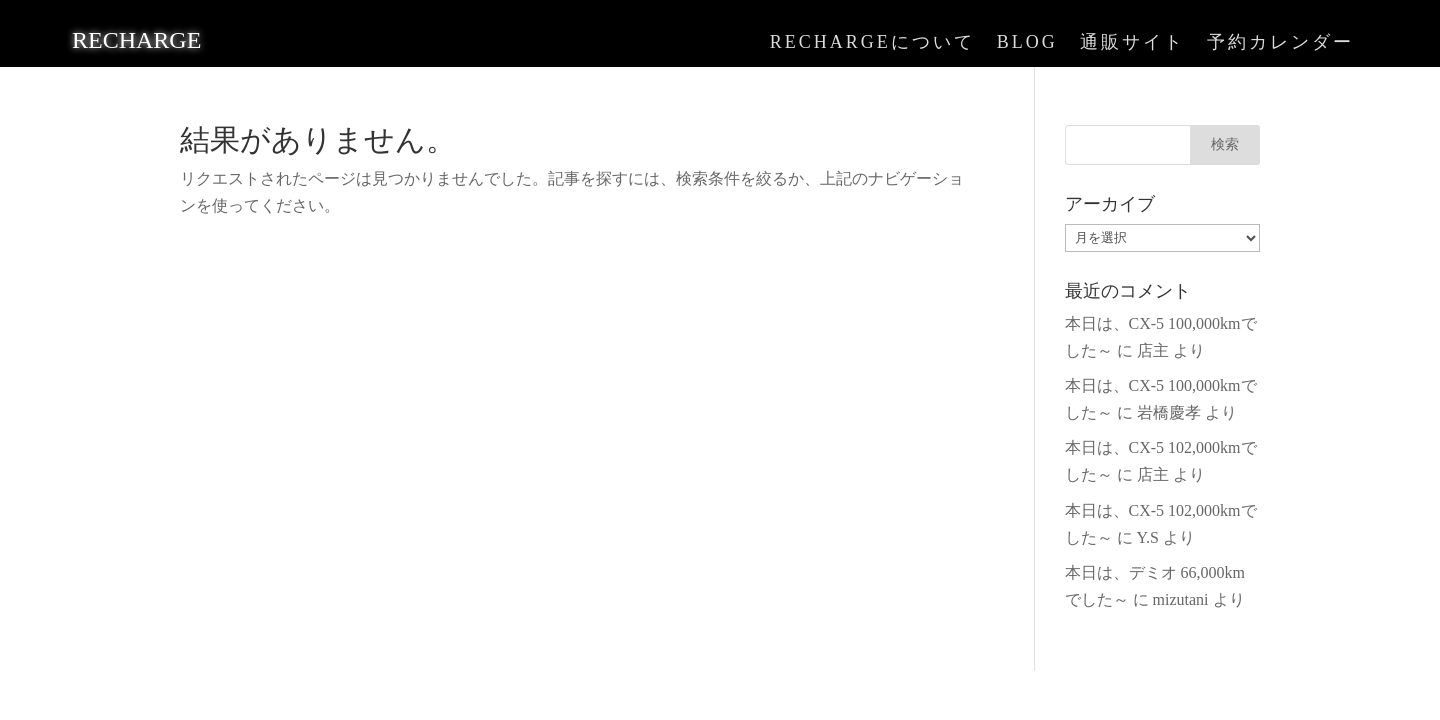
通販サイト (1132, 43)
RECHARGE (136, 40)
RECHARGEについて (872, 43)
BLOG (1027, 43)
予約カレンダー (1280, 43)
